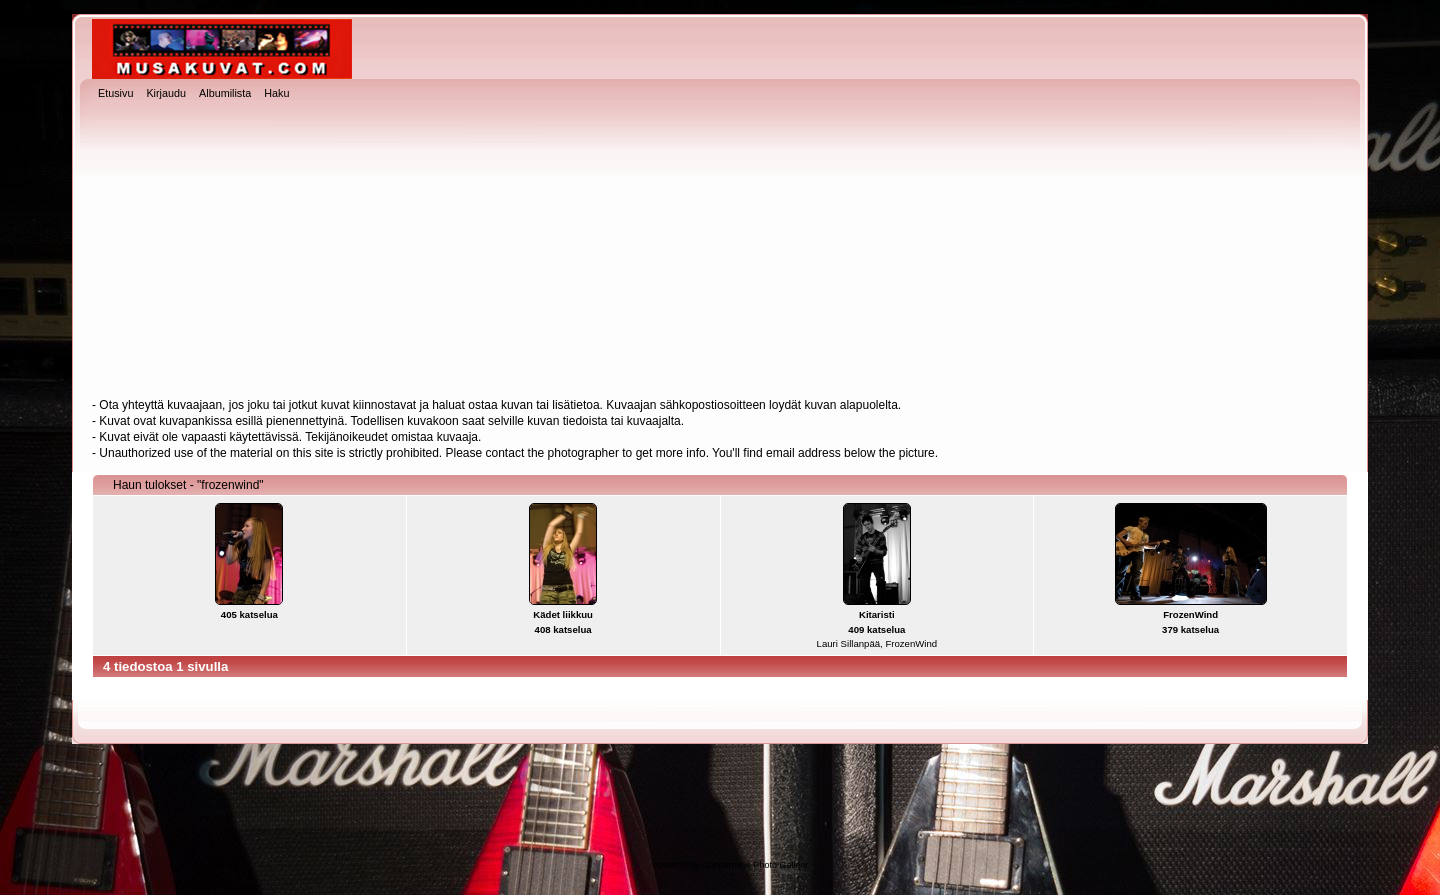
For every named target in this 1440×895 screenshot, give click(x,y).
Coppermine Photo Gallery (755, 865)
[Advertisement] (720, 251)
